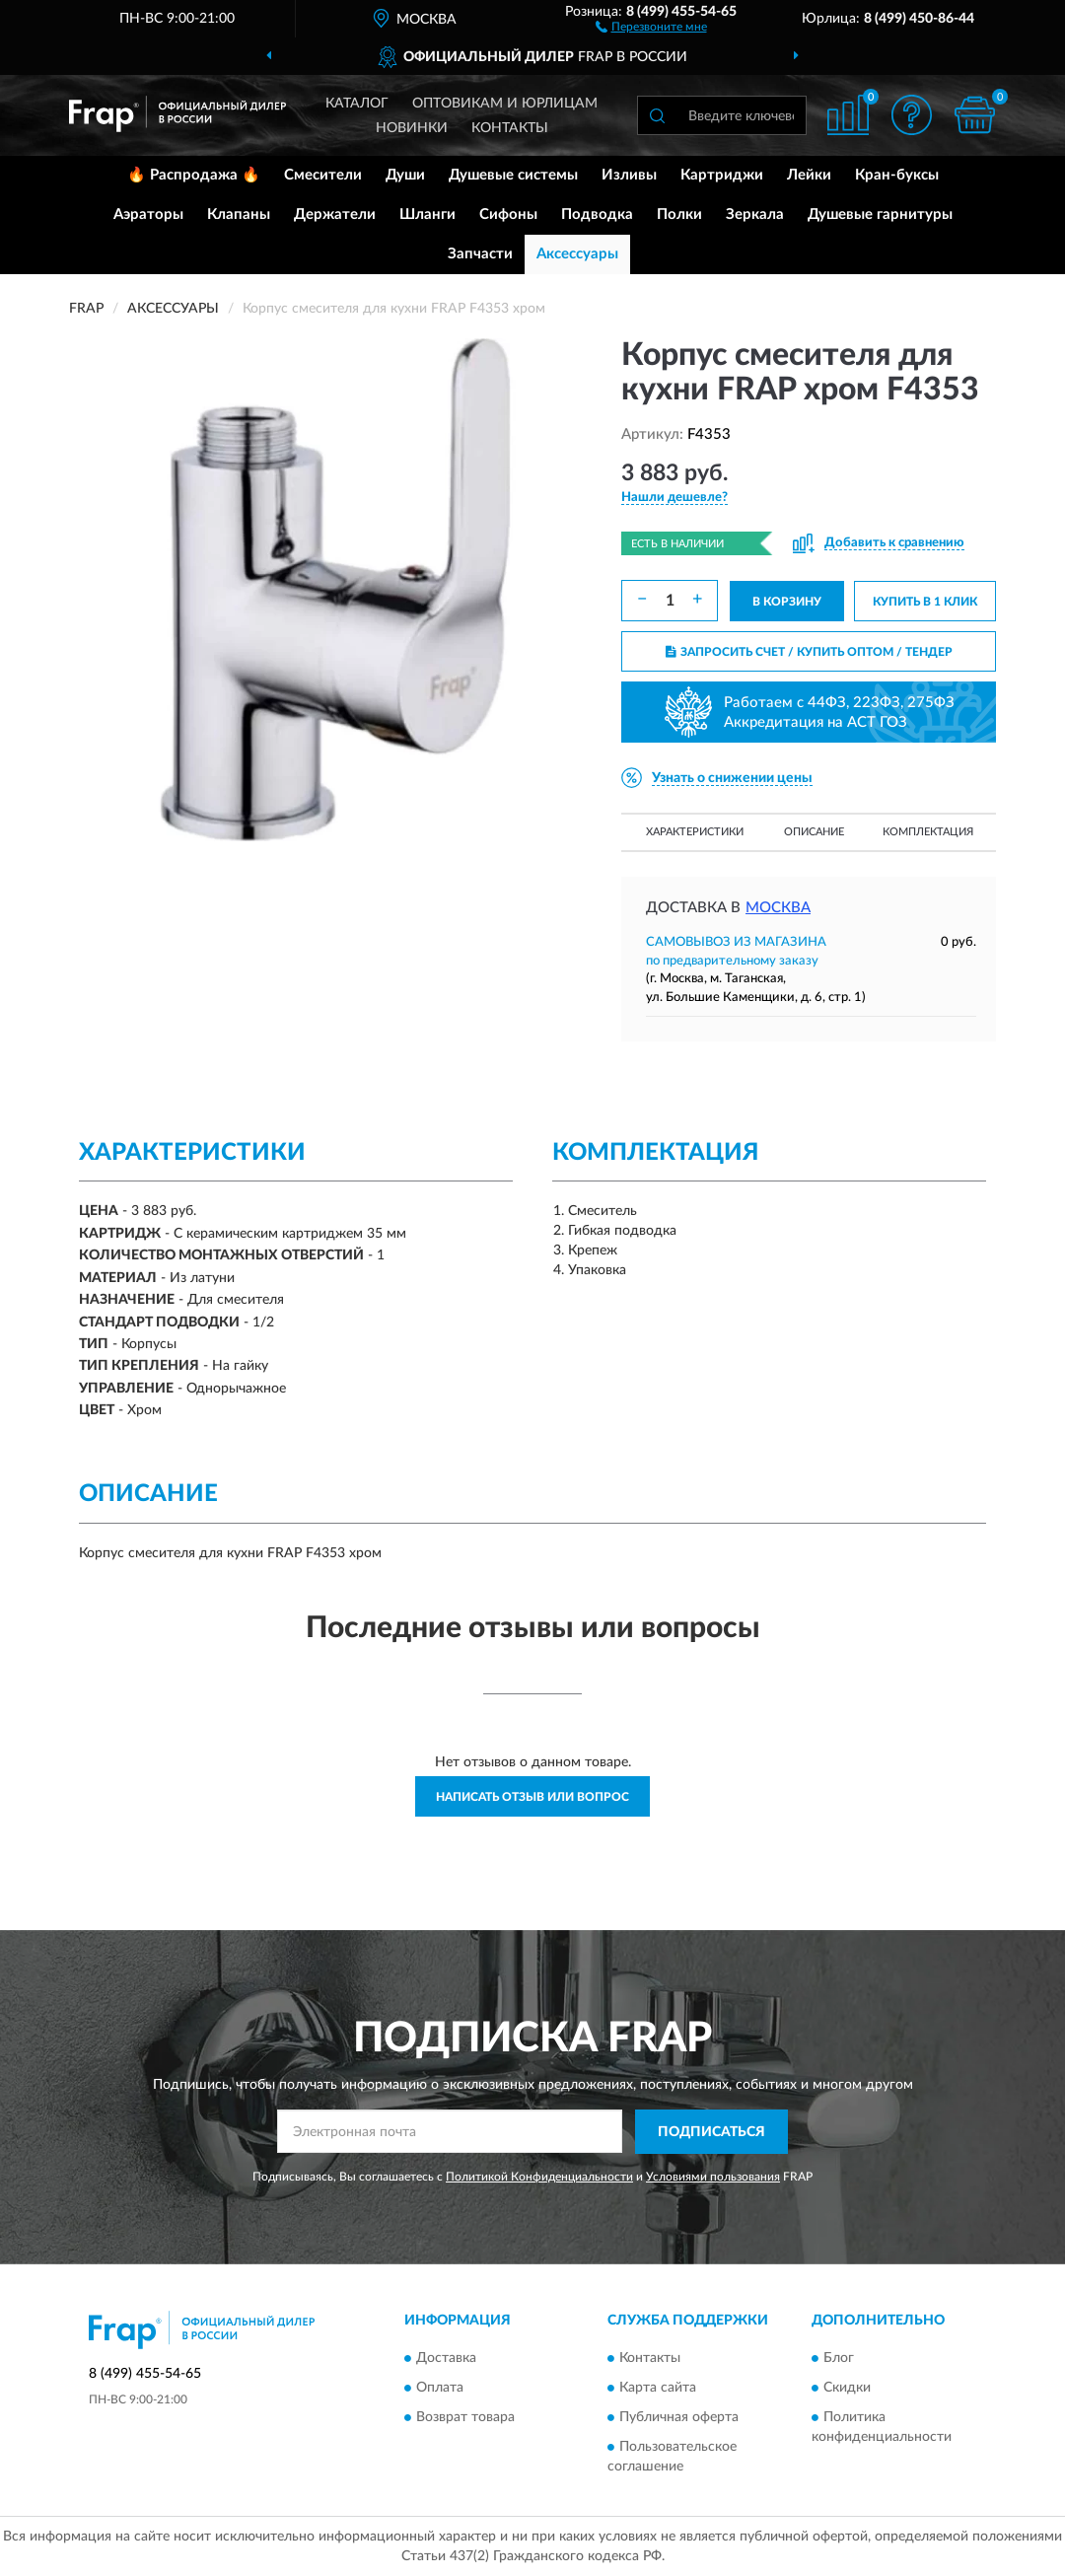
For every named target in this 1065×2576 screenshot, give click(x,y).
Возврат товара (465, 2418)
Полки (679, 214)
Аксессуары (577, 254)
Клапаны (238, 214)
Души (405, 175)
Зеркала (755, 214)
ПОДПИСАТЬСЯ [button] (711, 2132)
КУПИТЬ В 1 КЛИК (925, 602)
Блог (838, 2359)
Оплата (439, 2389)
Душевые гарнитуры (880, 214)
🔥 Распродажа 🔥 (193, 175)
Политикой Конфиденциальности (539, 2176)
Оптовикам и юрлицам (505, 103)
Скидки (847, 2389)
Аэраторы (148, 214)
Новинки (412, 128)
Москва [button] (778, 907)
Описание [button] (814, 831)
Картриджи (721, 175)
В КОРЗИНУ (786, 602)
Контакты (509, 128)
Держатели (335, 214)
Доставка (446, 2359)
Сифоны (508, 214)
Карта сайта (657, 2389)
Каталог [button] (357, 103)
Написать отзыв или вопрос (532, 1797)
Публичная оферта (679, 2418)
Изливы (629, 175)
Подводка (597, 214)
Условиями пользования (713, 2176)
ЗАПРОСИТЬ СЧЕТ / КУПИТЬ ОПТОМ (809, 652)
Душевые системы (513, 175)
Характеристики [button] (695, 831)
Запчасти (480, 254)
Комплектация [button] (928, 831)
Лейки (809, 175)
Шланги (427, 214)
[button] (651, 26)
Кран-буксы (897, 175)
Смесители (323, 175)
